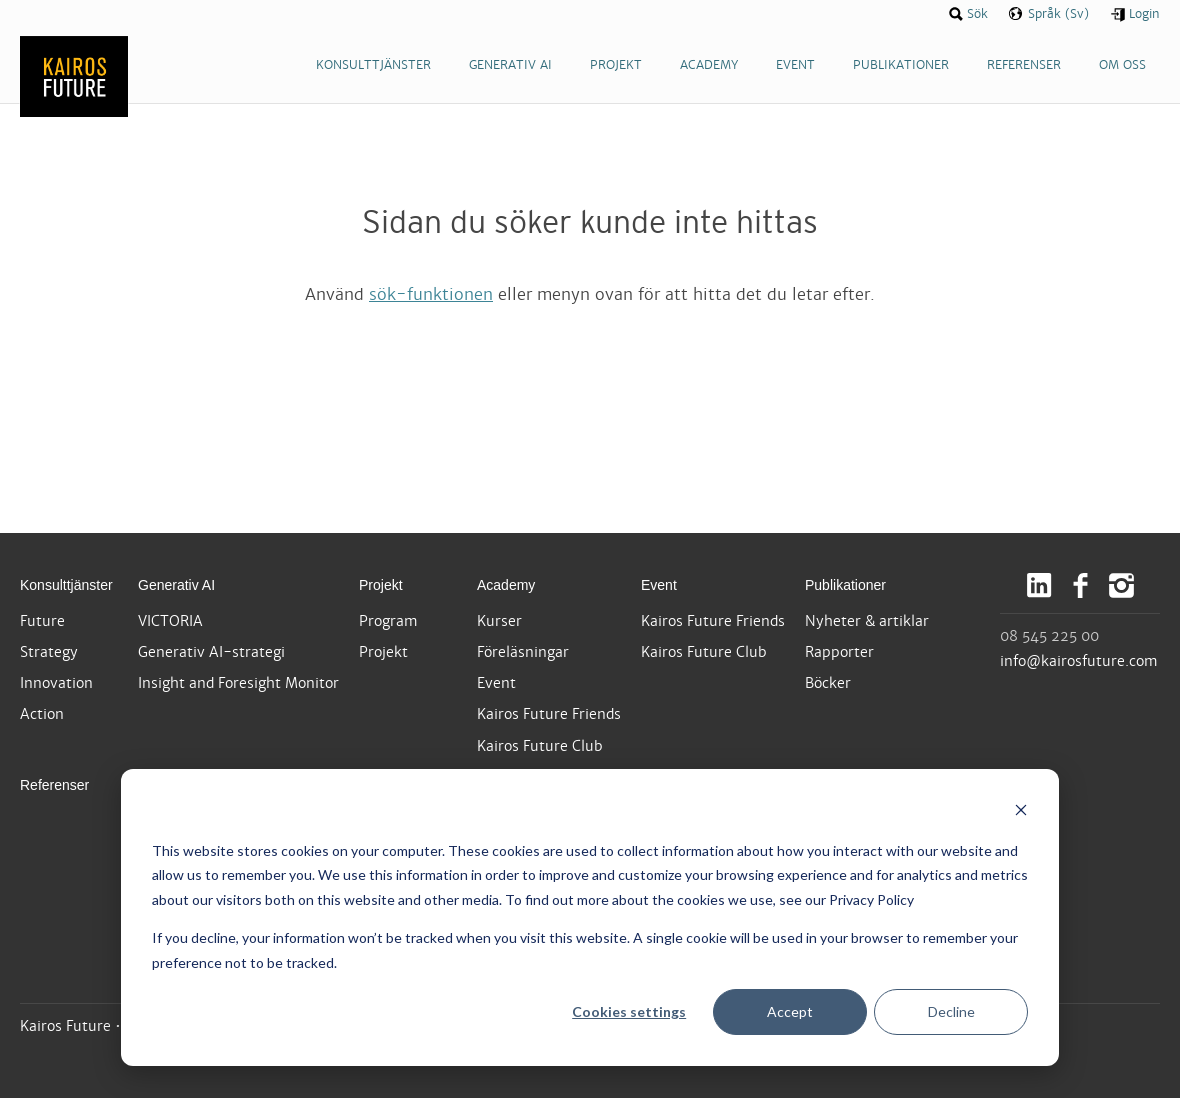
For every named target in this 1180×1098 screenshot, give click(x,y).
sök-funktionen (431, 294)
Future (42, 621)
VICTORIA (170, 621)
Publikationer (845, 585)
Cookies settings (629, 1011)
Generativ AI (176, 585)
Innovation (56, 683)
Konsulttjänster (66, 585)
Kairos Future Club (540, 746)
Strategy (49, 652)
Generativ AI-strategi (211, 652)
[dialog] (590, 917)
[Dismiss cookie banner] (1021, 812)
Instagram (1121, 585)
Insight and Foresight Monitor (238, 683)
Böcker (828, 683)
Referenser (54, 785)
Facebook (1080, 585)
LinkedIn (1039, 585)
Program (388, 621)
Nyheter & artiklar (867, 621)
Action (42, 714)
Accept (790, 1011)
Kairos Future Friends (549, 714)
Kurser (499, 621)
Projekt (381, 585)
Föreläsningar (523, 652)
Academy (506, 585)
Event (496, 683)
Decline (951, 1011)
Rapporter (839, 652)
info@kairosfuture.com (1079, 661)
